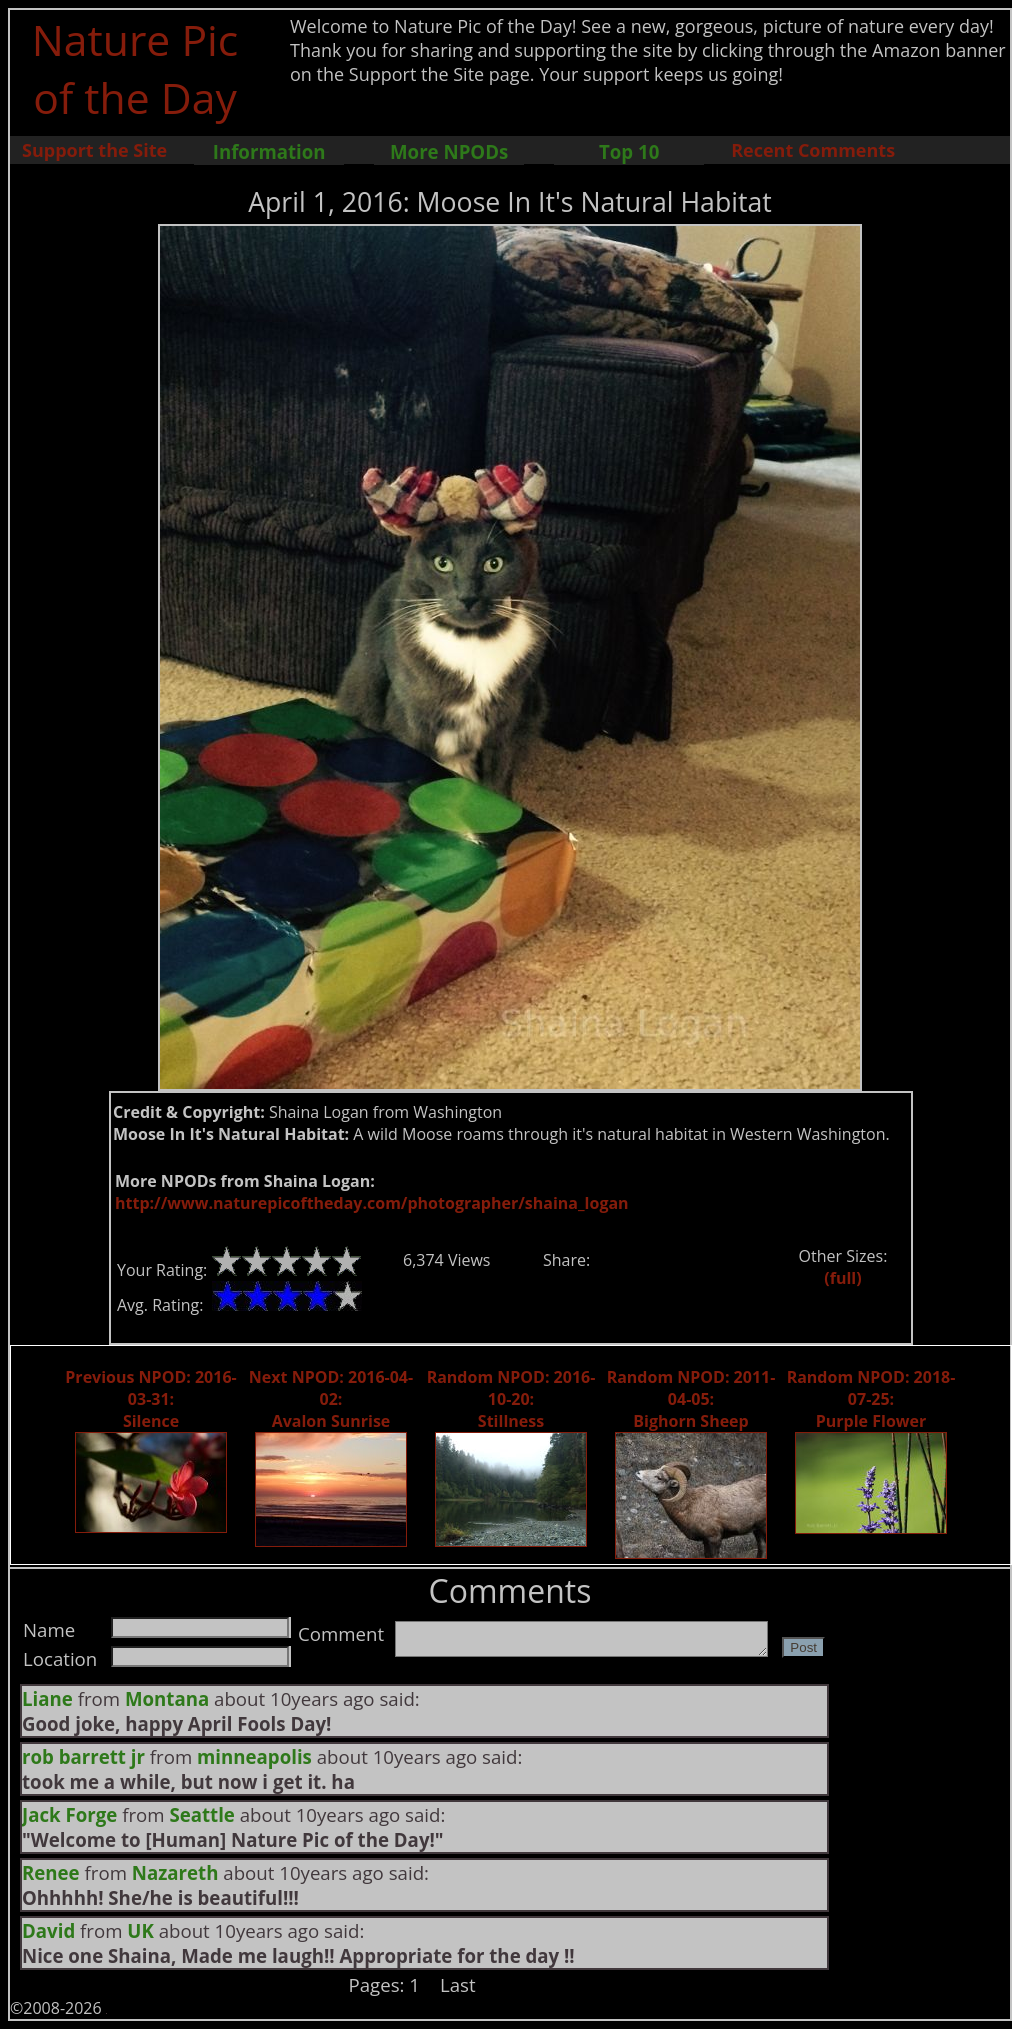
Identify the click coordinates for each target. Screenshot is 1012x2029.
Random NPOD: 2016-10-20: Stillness (511, 1399)
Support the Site (94, 150)
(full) (842, 1278)
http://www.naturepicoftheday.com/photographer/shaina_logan (372, 1203)
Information (269, 151)
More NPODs (449, 151)
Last (458, 1984)
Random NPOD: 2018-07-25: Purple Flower (871, 1399)
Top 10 (629, 151)
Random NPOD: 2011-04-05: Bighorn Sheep (691, 1399)
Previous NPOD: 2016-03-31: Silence (150, 1399)
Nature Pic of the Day (135, 68)
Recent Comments (813, 150)
